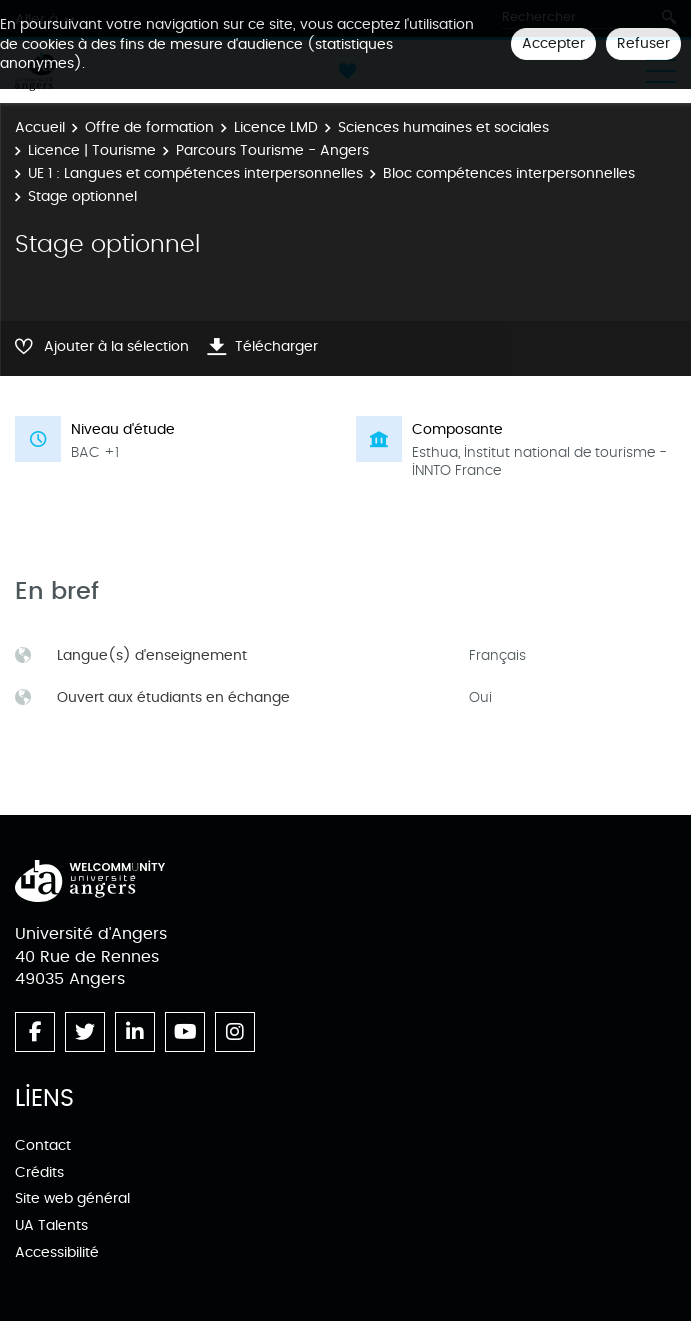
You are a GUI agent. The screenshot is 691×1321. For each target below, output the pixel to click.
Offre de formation (149, 127)
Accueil (40, 127)
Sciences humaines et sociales (443, 127)
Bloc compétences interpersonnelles (509, 173)
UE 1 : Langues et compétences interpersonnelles (195, 173)
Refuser (643, 43)
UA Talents (51, 1225)
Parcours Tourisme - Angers (272, 150)
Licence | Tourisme (92, 150)
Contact (43, 1145)
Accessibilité (57, 1252)
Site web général (72, 1198)
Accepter (553, 43)
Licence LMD (276, 127)
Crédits (39, 1172)
